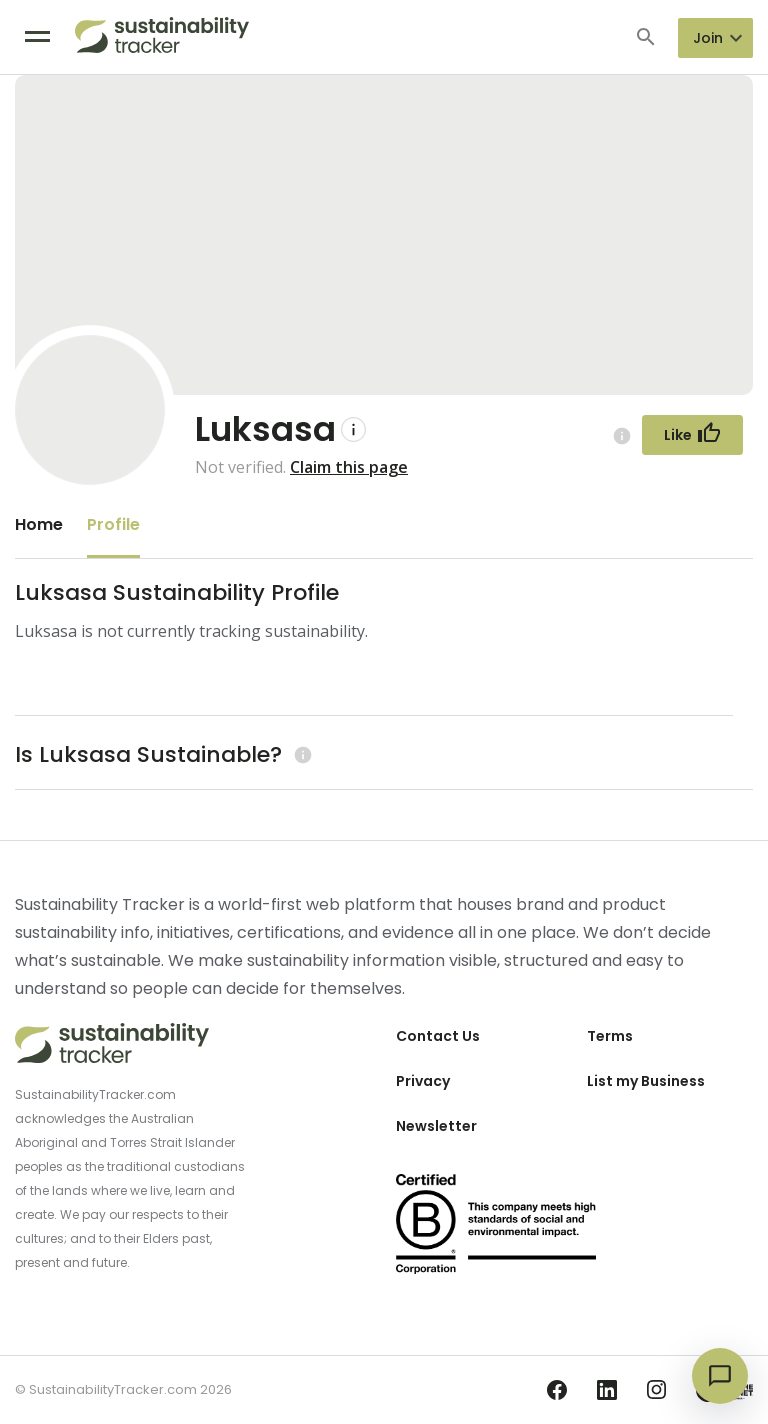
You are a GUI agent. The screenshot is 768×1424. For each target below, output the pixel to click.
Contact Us (438, 1036)
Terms (610, 1036)
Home (39, 524)
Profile (113, 524)
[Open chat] (720, 1376)
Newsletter (436, 1126)
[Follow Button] (692, 435)
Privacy (423, 1081)
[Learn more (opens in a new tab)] (300, 754)
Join (708, 38)
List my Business (646, 1081)
